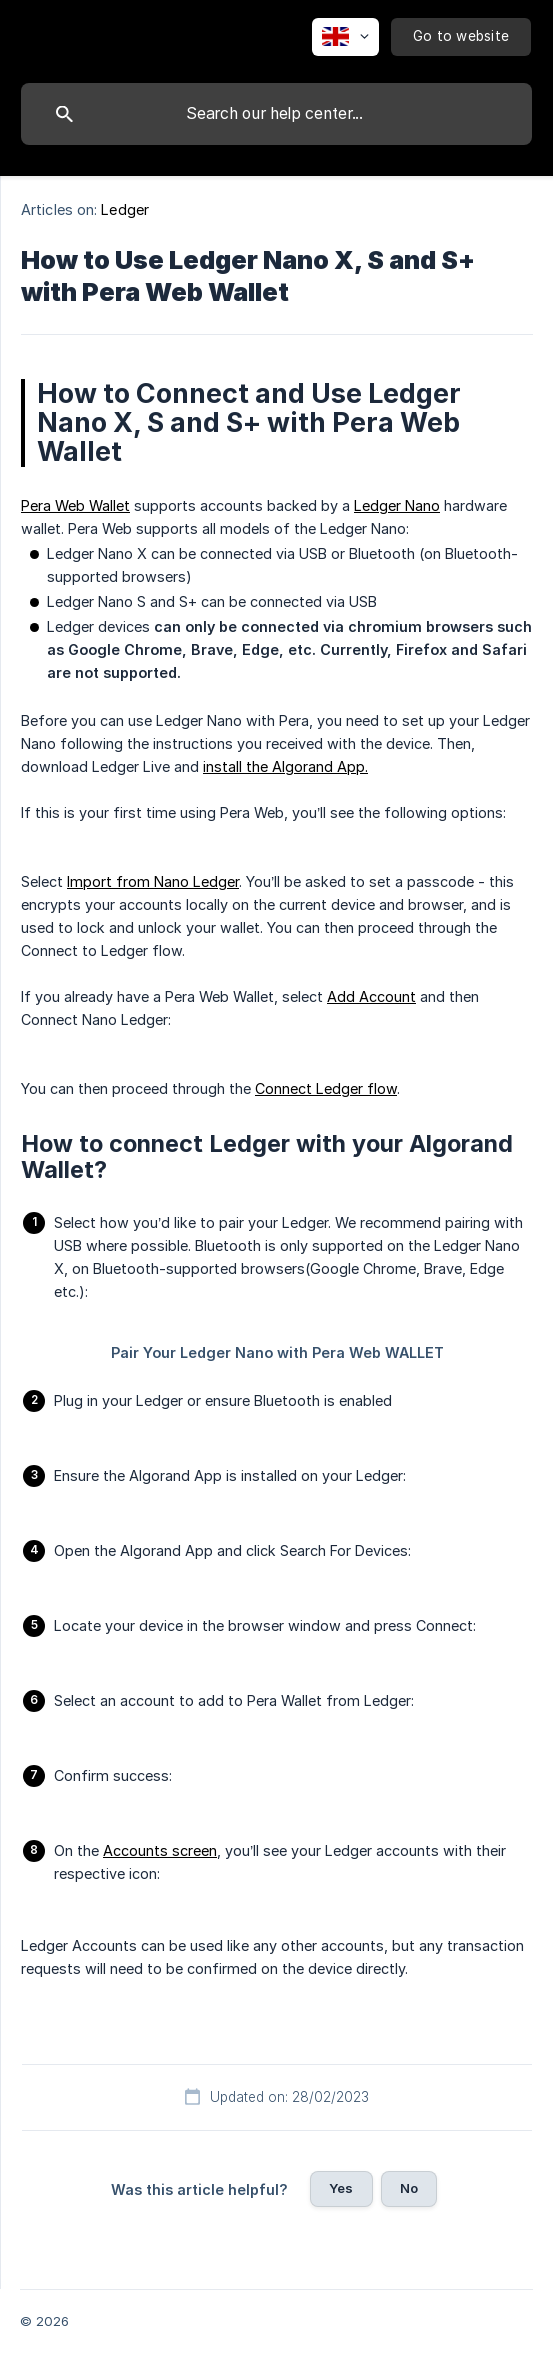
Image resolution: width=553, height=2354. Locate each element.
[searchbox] (276, 114)
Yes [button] (341, 2188)
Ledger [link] (125, 209)
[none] (345, 37)
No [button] (409, 2188)
